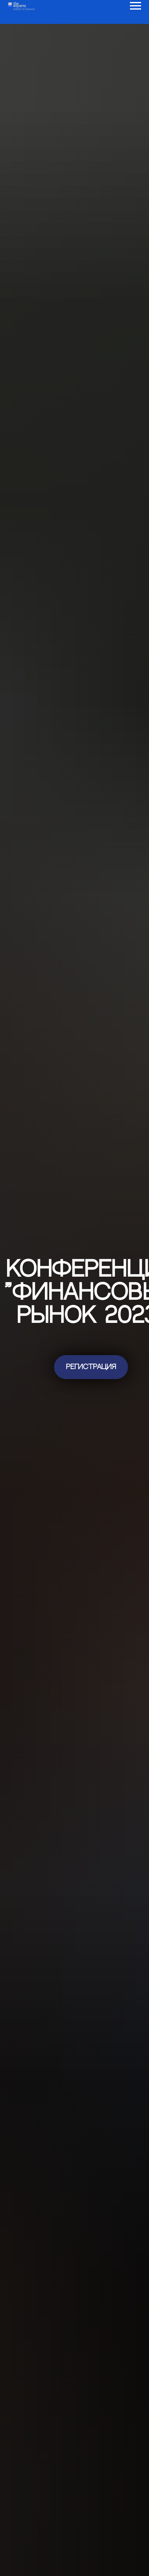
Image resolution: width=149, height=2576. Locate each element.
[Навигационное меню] (135, 6)
